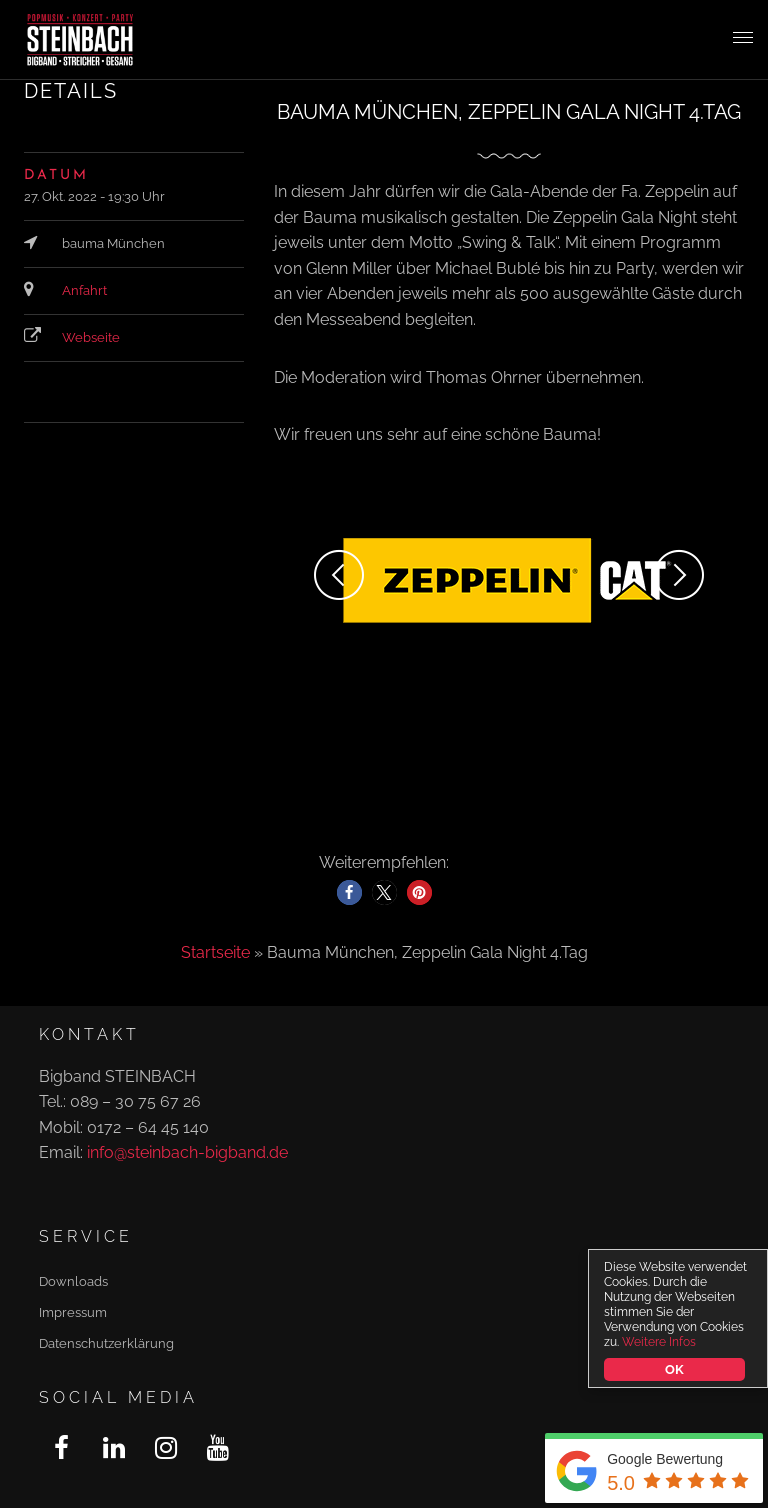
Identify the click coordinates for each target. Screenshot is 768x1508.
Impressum (73, 1312)
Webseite (91, 337)
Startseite (215, 952)
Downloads (73, 1281)
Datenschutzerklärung (106, 1343)
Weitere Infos (659, 1342)
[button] (349, 892)
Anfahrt (84, 290)
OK (674, 1369)
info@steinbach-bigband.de (187, 1152)
